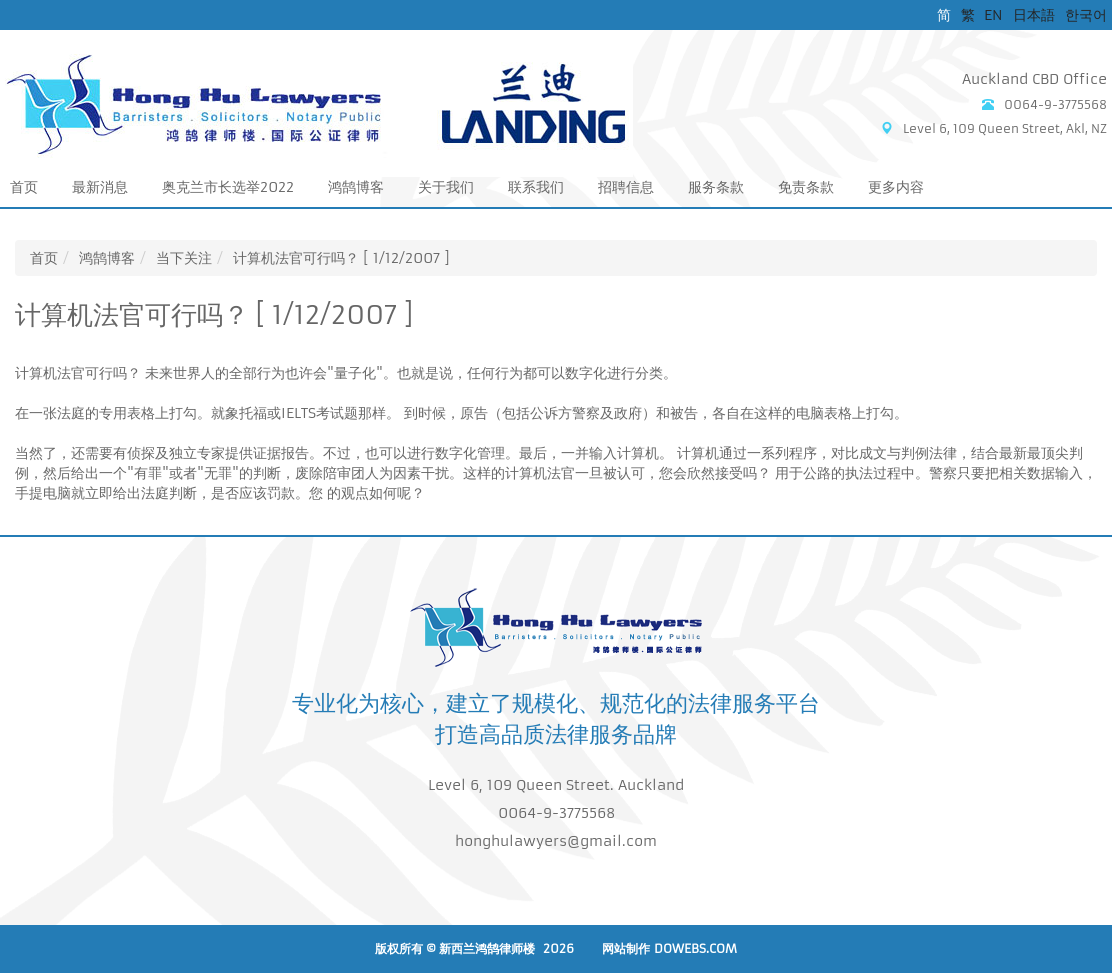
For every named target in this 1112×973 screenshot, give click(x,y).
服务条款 (716, 187)
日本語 (1034, 15)
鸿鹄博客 (356, 187)
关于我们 (446, 187)
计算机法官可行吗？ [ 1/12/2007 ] (341, 258)
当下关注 (184, 258)
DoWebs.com (695, 948)
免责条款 (806, 187)
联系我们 (536, 187)
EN (993, 15)
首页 (24, 187)
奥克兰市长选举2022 (228, 187)
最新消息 (100, 187)
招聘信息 (626, 187)
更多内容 (896, 187)
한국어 (1086, 15)
